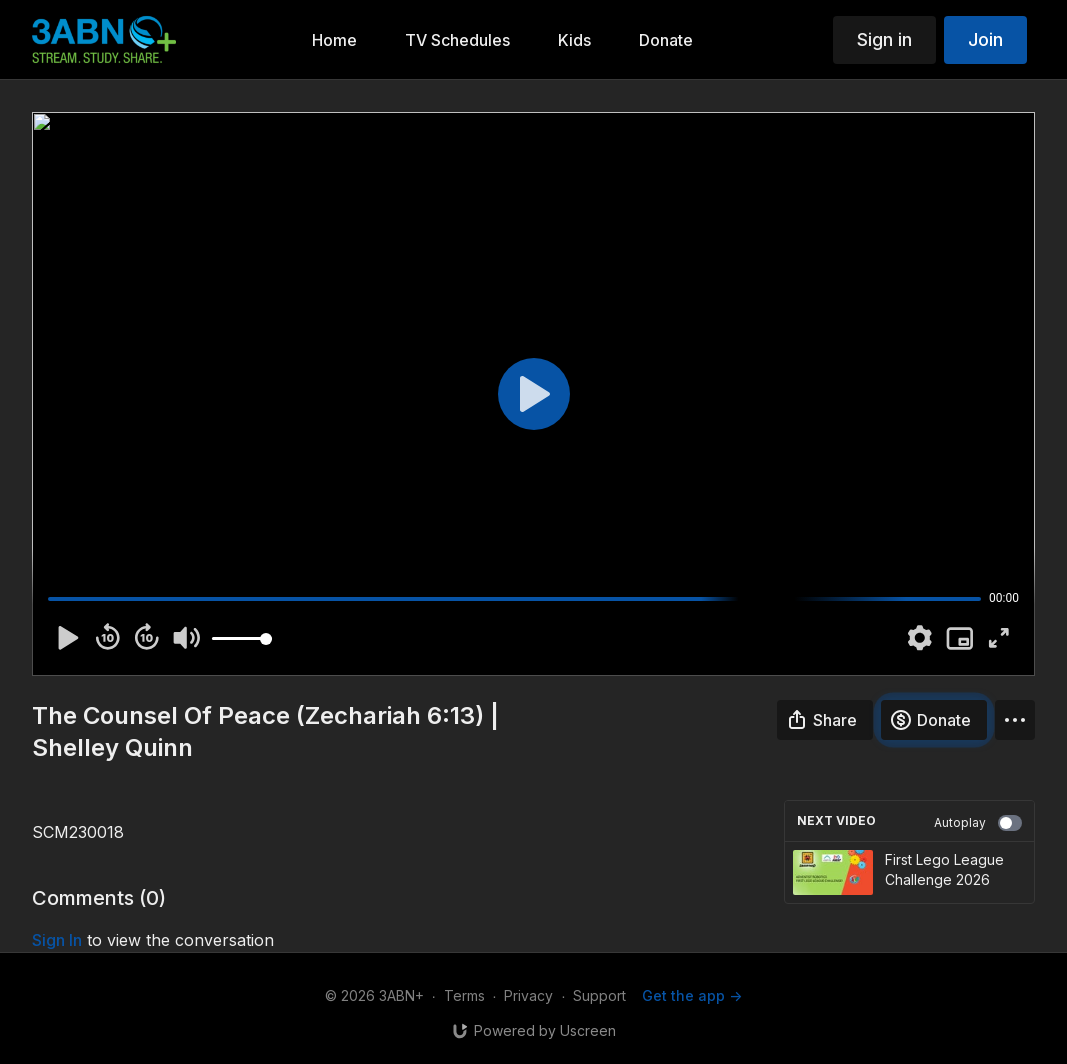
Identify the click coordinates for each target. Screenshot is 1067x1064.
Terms (464, 995)
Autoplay (978, 823)
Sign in (884, 39)
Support (599, 995)
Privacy (528, 995)
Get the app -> (692, 995)
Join (985, 39)
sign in (57, 940)
